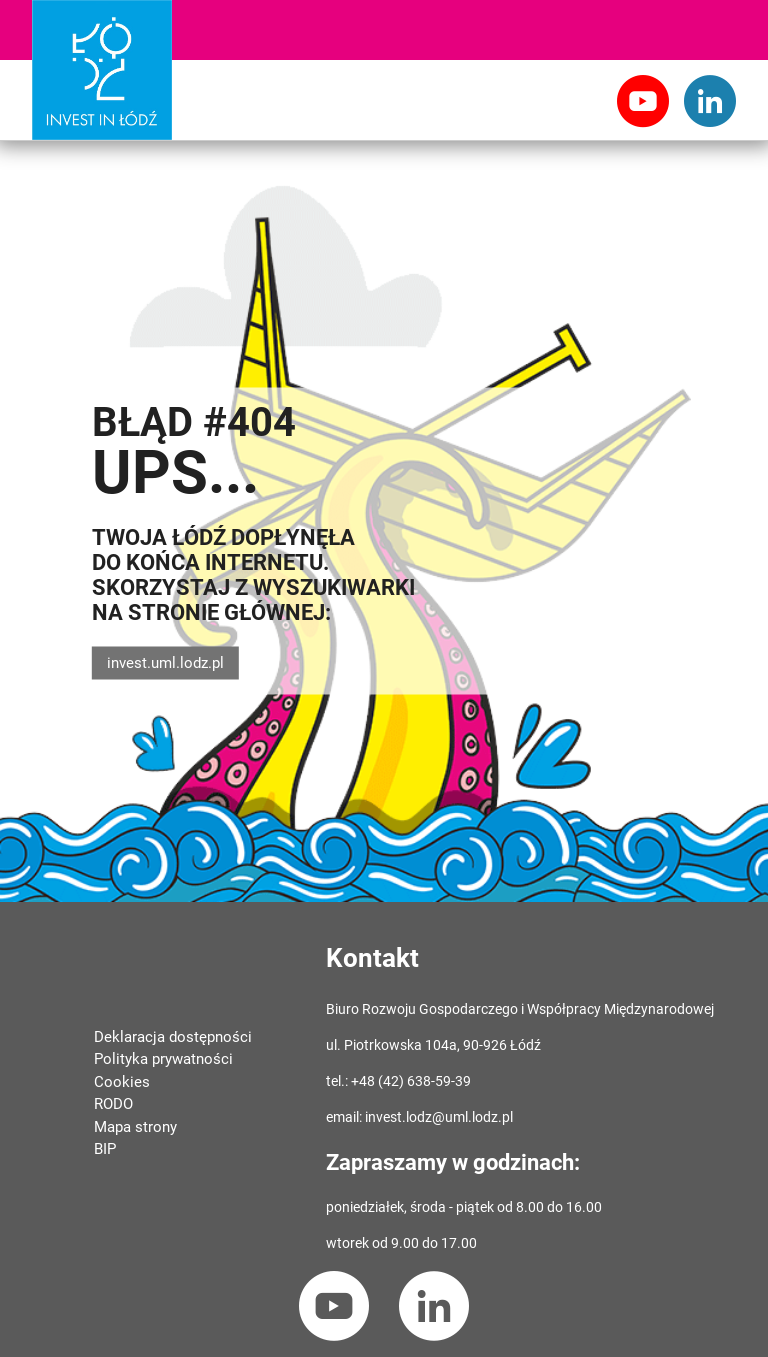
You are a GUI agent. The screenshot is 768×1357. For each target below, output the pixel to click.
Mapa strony (135, 1127)
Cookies (122, 1082)
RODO (113, 1104)
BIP (105, 1149)
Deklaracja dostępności (173, 1037)
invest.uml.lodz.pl (165, 663)
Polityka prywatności (163, 1059)
